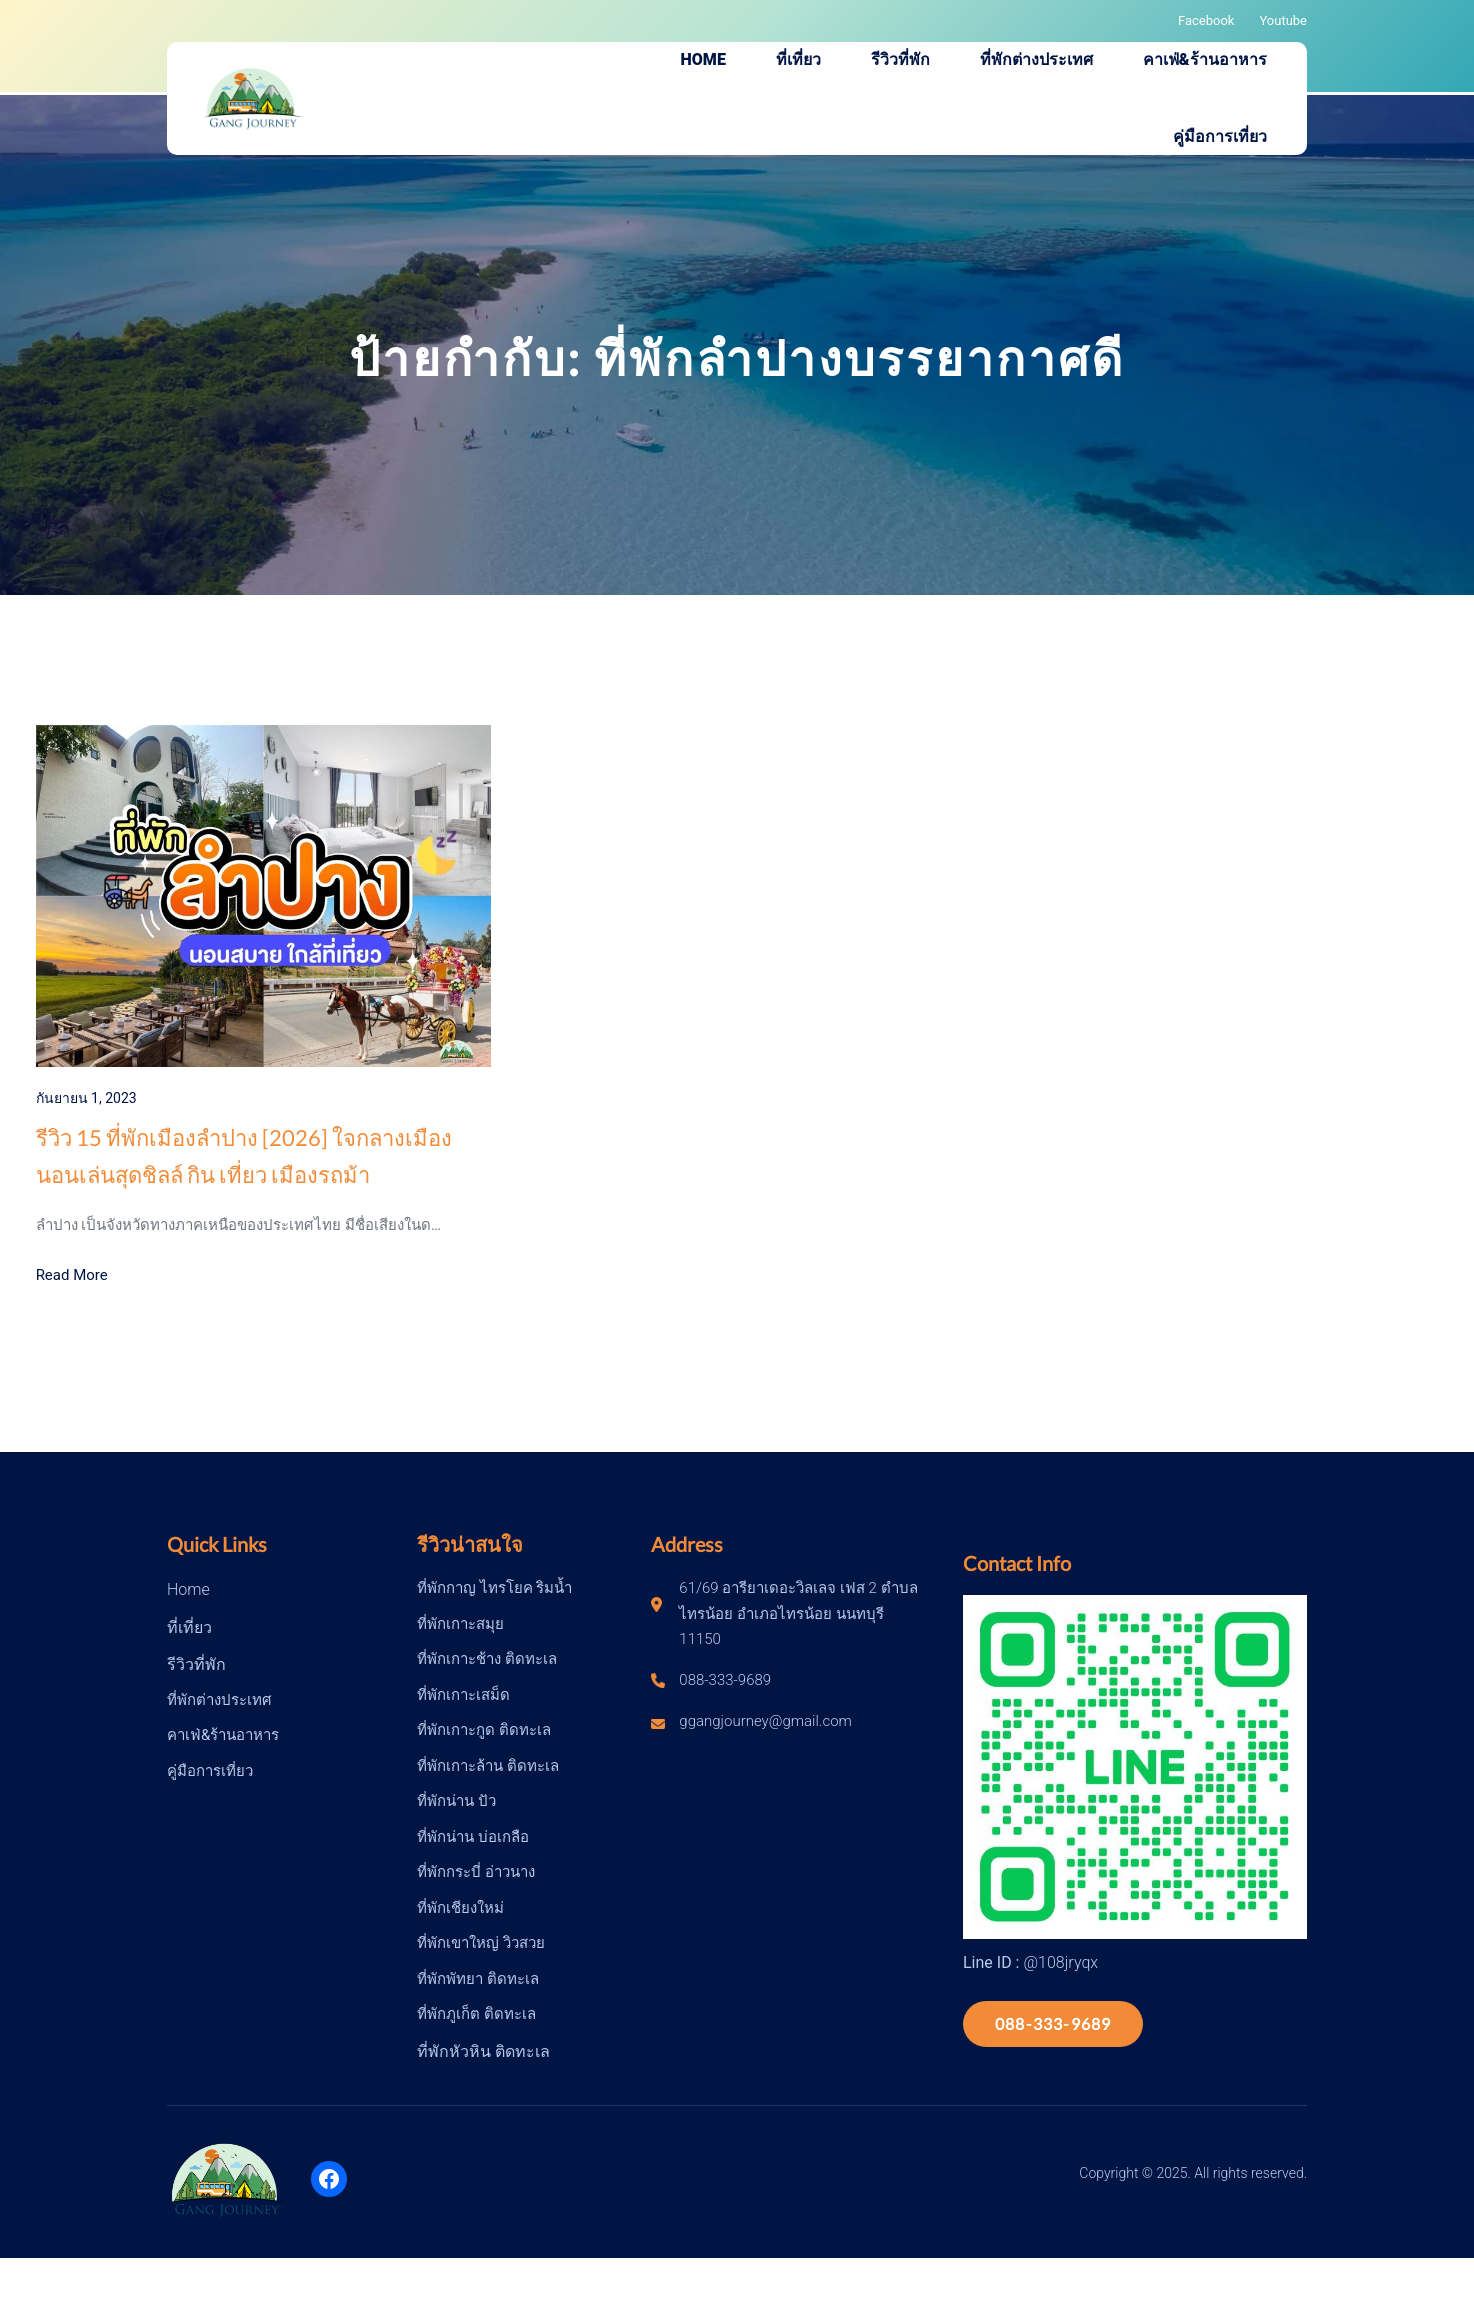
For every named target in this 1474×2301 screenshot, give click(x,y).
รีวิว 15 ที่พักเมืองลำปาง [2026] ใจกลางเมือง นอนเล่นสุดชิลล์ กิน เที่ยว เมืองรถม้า (244, 1156)
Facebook (1206, 20)
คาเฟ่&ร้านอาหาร (223, 1735)
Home (188, 1589)
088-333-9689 (1053, 2023)
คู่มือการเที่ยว (210, 1771)
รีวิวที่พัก (196, 1664)
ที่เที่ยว (189, 1627)
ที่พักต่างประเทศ (219, 1700)
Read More (72, 1275)
